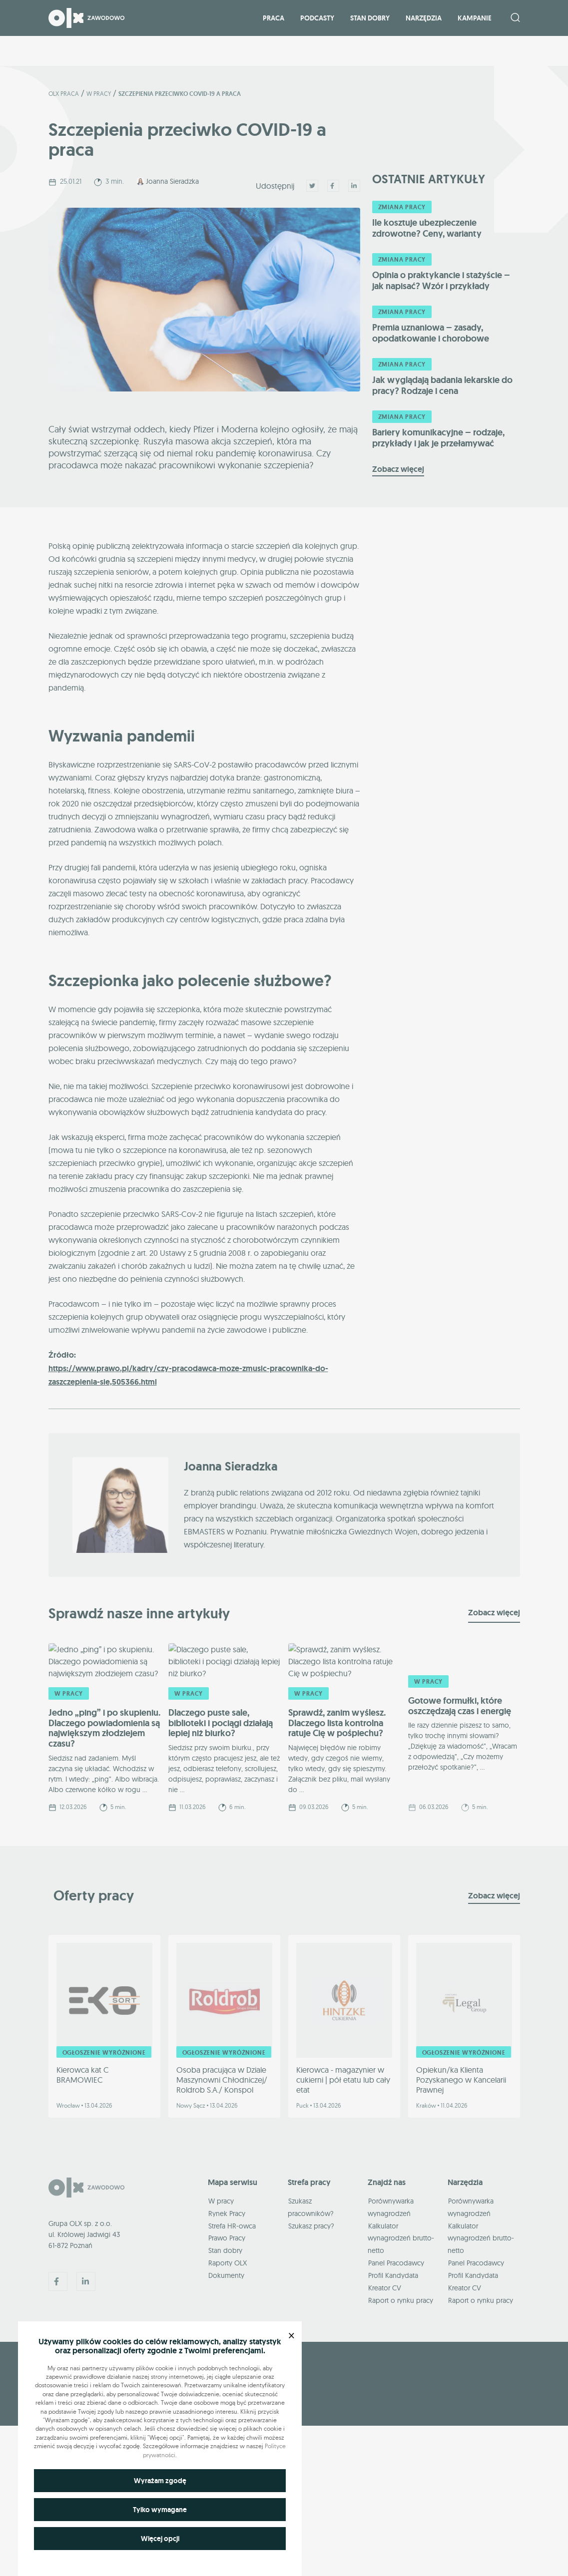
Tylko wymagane (160, 2509)
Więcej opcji (160, 2538)
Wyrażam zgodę (160, 2480)
